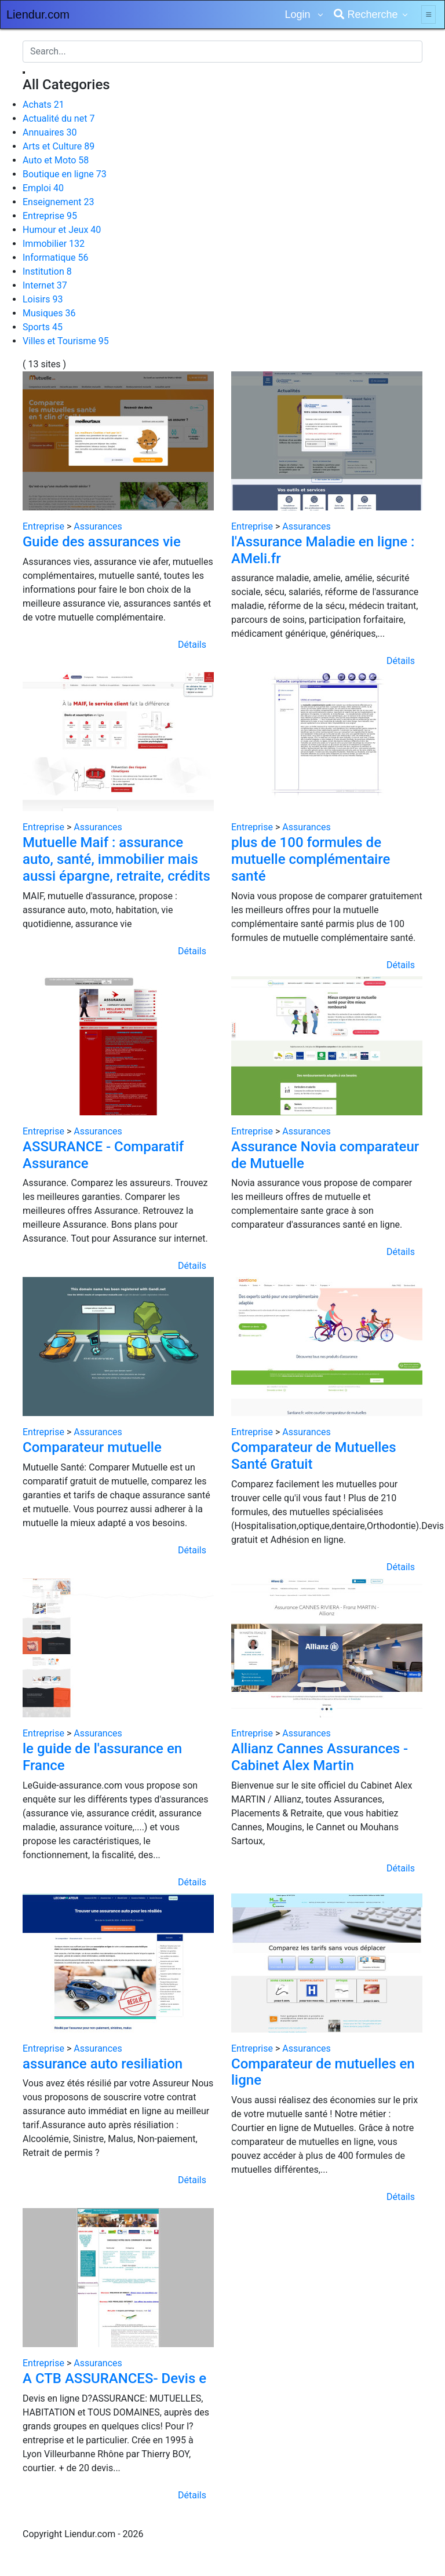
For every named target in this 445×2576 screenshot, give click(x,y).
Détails (192, 644)
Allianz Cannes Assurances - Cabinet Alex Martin (319, 1757)
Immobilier (54, 243)
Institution (47, 271)
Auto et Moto (56, 160)
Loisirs (43, 299)
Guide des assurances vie (102, 542)
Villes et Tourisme (66, 340)
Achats (43, 104)
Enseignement (58, 201)
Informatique (56, 257)
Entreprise (50, 215)
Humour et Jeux (62, 229)
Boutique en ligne (65, 174)
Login (298, 14)
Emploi (43, 188)
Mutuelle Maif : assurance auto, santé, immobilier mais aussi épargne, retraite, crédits (116, 859)
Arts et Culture (58, 146)
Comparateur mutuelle (92, 1447)
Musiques (49, 313)
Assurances (98, 526)
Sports (43, 327)
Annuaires (50, 132)
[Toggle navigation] (428, 14)
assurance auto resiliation (103, 2064)
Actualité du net (58, 118)
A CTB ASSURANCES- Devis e (114, 2378)
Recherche (365, 14)
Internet (45, 285)
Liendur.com (38, 14)
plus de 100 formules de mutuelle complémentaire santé (310, 859)
